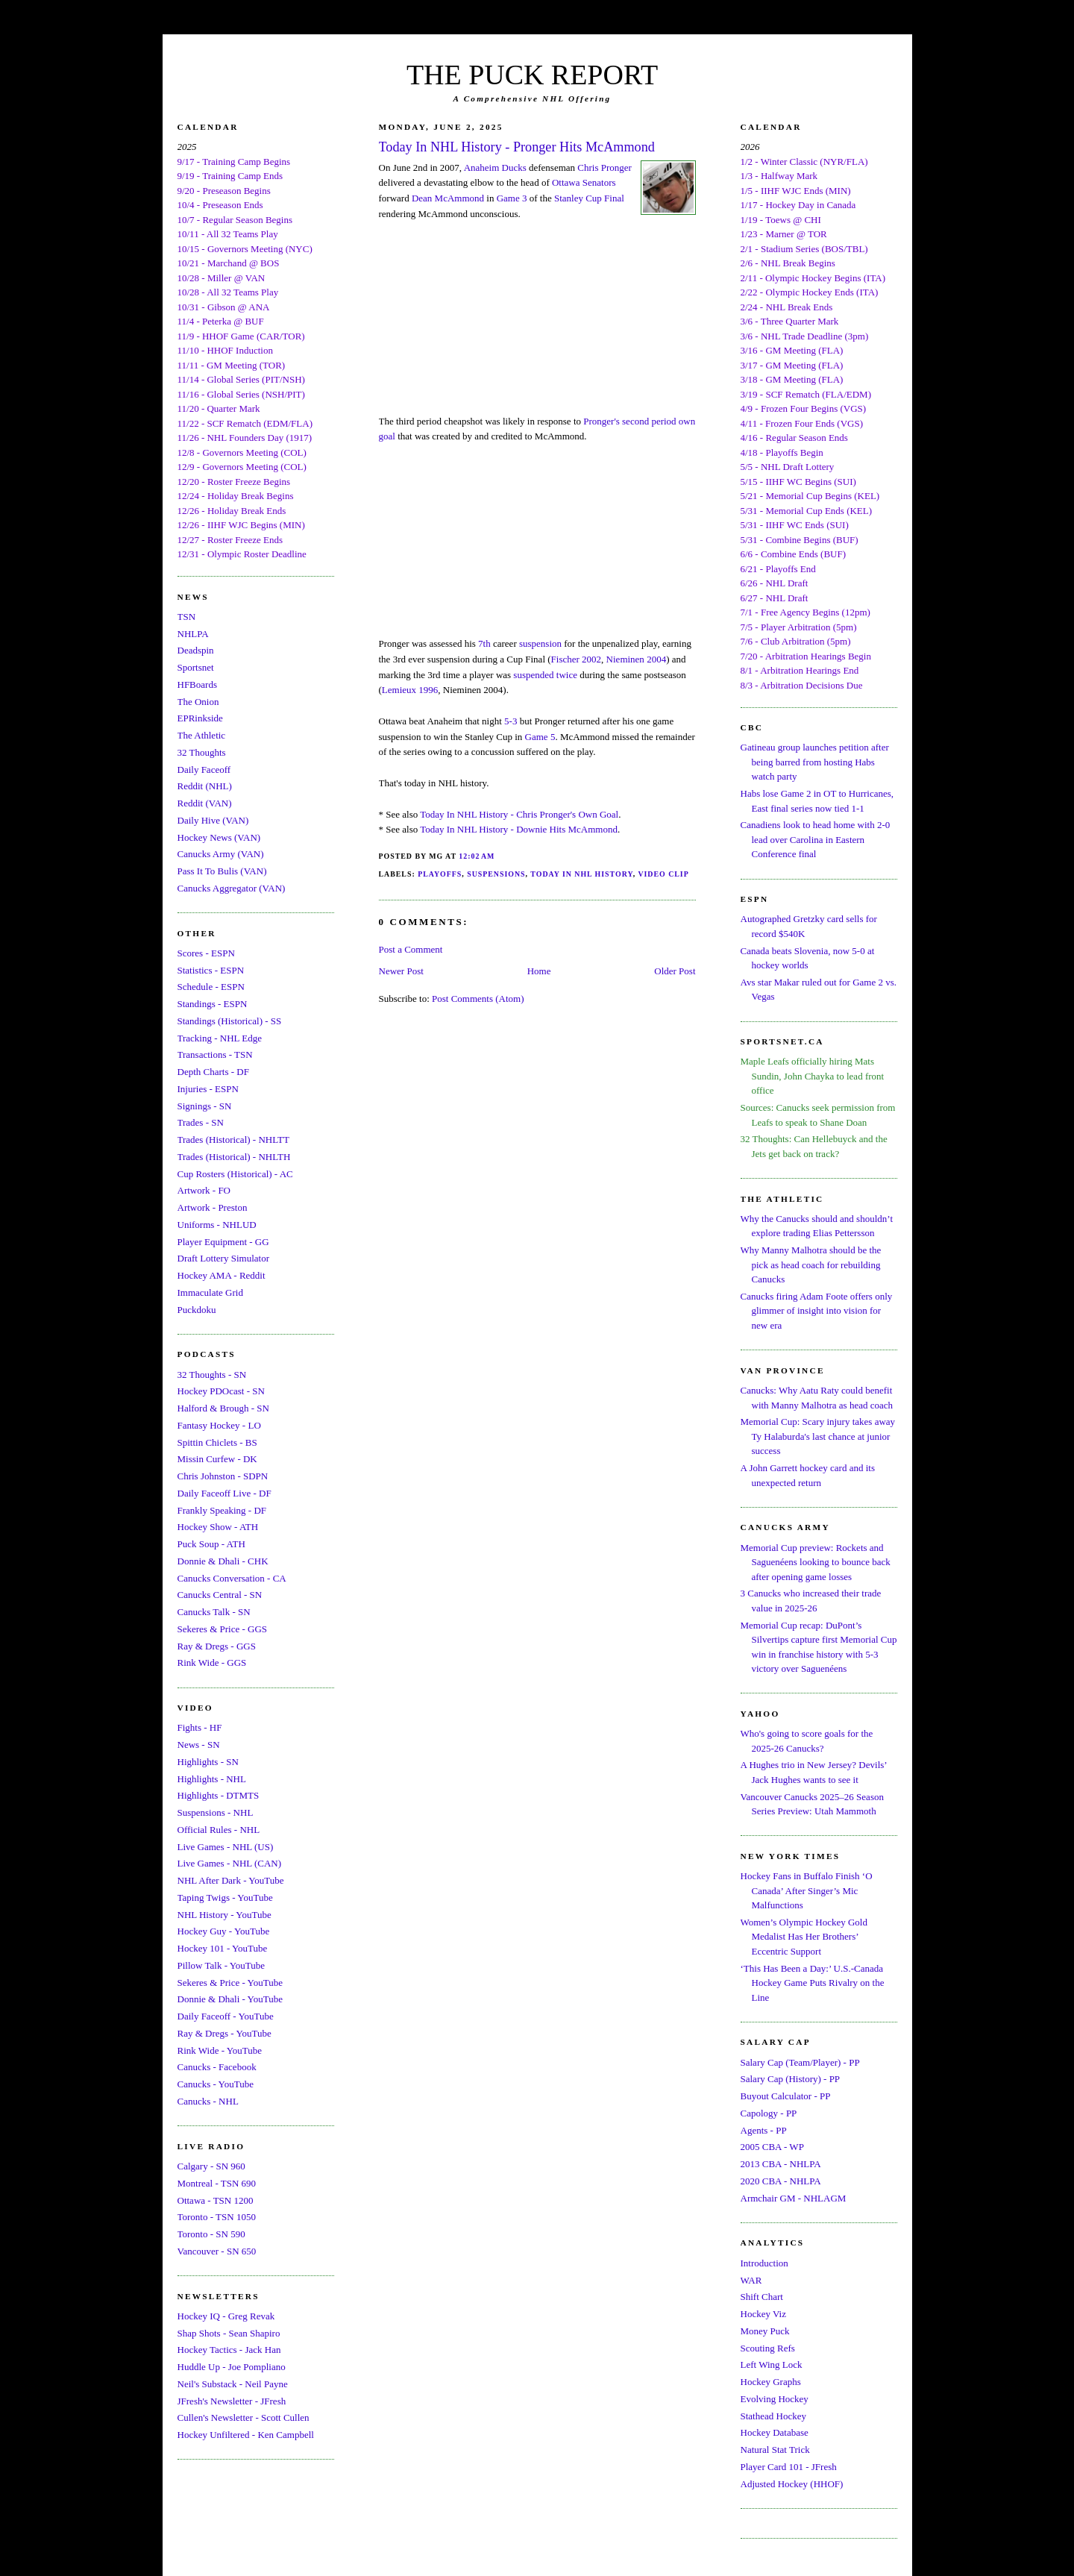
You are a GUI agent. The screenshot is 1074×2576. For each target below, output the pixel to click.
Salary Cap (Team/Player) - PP (800, 2062)
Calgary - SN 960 (211, 2166)
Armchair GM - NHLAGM (794, 2198)
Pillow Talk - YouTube (222, 1965)
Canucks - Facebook (217, 2066)
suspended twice (545, 674)
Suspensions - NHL (216, 1812)
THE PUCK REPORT (532, 74)
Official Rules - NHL (219, 1829)
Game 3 (512, 198)
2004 (656, 659)
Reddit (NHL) (205, 786)
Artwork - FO (204, 1190)
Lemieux (399, 689)
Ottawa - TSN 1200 (216, 2200)
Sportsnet (196, 667)
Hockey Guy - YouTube (224, 1931)
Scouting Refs (768, 2348)
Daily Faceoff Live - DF (224, 1493)
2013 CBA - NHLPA (781, 2163)
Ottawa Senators (584, 182)
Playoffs (440, 874)
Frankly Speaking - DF (222, 1510)
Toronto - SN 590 (211, 2234)
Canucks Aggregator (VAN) (232, 888)
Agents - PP (764, 2130)
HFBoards (197, 684)
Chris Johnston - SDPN (223, 1476)
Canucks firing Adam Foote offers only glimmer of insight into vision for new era (817, 1311)
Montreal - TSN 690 (217, 2183)
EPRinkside (200, 718)
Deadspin (196, 650)
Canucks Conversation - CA (232, 1578)
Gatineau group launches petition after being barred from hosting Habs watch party (815, 762)
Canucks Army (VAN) (221, 853)
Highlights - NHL (212, 1778)
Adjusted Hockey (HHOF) (792, 2483)
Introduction (764, 2263)
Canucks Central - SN (220, 1594)
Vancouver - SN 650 (217, 2251)
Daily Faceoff (204, 769)
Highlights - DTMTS (219, 1795)
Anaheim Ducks (495, 167)
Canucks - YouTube (216, 2084)
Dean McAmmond (448, 198)
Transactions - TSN (215, 1054)
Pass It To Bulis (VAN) (222, 871)
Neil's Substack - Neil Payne (233, 2383)
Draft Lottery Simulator (223, 1258)
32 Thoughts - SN (212, 1374)
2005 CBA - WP (772, 2146)
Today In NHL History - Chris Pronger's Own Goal (519, 814)
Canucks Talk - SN (214, 1611)
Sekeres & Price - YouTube (230, 1982)
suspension (540, 643)
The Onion (198, 701)
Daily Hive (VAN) (213, 820)
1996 (428, 689)
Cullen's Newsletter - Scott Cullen (244, 2417)
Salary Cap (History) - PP (791, 2078)
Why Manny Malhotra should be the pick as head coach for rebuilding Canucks (811, 1264)
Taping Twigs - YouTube (225, 1897)
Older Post (674, 971)
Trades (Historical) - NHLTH (234, 1156)
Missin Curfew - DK (217, 1458)
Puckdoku (197, 1309)
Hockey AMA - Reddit (222, 1275)
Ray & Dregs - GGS (217, 1646)
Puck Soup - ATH (211, 1543)
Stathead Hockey (773, 2416)
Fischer (565, 659)
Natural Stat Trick (775, 2449)
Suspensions (496, 874)
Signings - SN (205, 1106)
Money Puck (765, 2331)
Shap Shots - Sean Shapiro (229, 2333)
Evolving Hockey (774, 2398)
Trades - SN (201, 1122)
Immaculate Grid (210, 1292)
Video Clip (663, 874)
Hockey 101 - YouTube (223, 1948)
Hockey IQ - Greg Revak (226, 2316)
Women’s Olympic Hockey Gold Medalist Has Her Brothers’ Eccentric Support (804, 1937)
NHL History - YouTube (224, 1914)
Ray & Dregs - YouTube (224, 2033)
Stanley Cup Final (589, 198)
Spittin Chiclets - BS (217, 1442)
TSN (187, 616)
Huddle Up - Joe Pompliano (232, 2366)
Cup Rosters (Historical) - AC (235, 1173)
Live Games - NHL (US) (226, 1846)
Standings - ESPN (213, 1003)
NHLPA (193, 633)
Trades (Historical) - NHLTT (233, 1139)
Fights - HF (200, 1727)
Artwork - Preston (213, 1207)
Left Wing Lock (772, 2364)
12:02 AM (476, 856)
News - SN (199, 1744)
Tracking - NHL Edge (220, 1038)
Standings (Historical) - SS (230, 1021)
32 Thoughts (202, 752)
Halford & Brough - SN (224, 1408)
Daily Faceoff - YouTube (226, 2016)
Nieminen (625, 659)
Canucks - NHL (208, 2101)
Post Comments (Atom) (478, 998)
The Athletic (202, 735)
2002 (591, 659)
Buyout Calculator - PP (786, 2096)
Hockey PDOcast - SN (221, 1391)
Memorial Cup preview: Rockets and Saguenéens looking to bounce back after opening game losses (816, 1562)
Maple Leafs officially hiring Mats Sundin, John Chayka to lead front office (813, 1076)
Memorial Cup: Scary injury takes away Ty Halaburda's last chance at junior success (818, 1436)
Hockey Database (774, 2432)
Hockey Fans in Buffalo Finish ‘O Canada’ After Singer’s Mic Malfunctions (807, 1890)
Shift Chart (762, 2296)
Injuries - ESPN (208, 1088)
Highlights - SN (208, 1761)
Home (539, 971)
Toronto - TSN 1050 (217, 2216)
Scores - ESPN (206, 953)
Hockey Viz (763, 2313)
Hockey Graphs (771, 2381)
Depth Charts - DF (213, 1071)
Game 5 (540, 736)
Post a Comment (411, 949)
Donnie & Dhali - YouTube (230, 1999)
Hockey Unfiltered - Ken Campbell (246, 2434)
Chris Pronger (604, 167)
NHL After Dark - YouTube (231, 1880)
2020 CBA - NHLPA (781, 2181)
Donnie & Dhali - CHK (223, 1561)
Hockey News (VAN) (219, 837)
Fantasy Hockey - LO (219, 1425)
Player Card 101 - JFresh (789, 2466)
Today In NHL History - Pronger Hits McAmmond (517, 147)
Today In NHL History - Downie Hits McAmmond (519, 829)
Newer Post (401, 971)
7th (484, 643)
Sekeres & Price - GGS (223, 1629)
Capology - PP (769, 2113)
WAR (751, 2280)
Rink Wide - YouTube (220, 2050)
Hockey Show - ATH (218, 1526)
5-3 (510, 721)
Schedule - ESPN (211, 986)
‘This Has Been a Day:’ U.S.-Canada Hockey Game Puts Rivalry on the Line (813, 1983)
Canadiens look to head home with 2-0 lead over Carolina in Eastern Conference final (816, 839)
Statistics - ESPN (211, 970)
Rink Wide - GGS (212, 1662)
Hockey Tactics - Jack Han (229, 2349)
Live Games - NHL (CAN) (230, 1863)
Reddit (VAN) (205, 803)
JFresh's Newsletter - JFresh (232, 2401)
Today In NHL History (581, 874)
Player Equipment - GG (223, 1241)
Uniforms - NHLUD (217, 1224)
